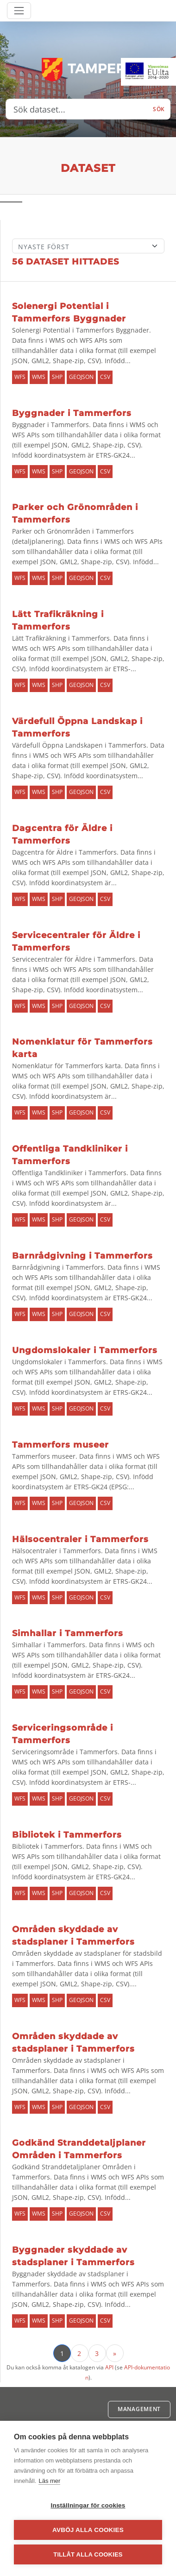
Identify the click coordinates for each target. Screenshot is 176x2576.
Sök (159, 109)
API (109, 2367)
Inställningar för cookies (87, 2505)
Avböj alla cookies (88, 2529)
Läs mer (49, 2480)
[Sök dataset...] (77, 109)
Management (139, 2409)
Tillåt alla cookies (87, 2554)
